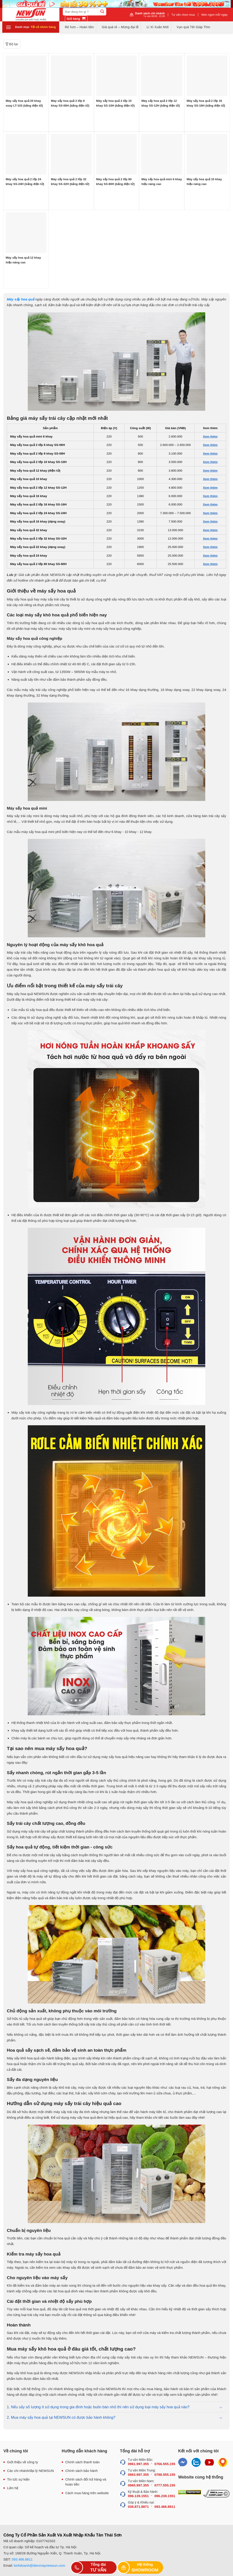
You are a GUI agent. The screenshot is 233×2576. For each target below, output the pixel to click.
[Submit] (102, 11)
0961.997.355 (138, 2464)
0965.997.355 (138, 2485)
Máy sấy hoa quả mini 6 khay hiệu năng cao (161, 182)
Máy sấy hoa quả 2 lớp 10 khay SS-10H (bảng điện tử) (115, 103)
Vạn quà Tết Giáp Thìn (193, 27)
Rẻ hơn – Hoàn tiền (79, 27)
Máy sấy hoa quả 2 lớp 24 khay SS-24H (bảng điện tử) (25, 182)
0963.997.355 (138, 2474)
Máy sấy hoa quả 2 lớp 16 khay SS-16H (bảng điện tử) (206, 103)
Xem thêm (210, 436)
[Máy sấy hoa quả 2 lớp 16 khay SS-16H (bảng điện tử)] (207, 75)
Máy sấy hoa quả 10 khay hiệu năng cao (204, 182)
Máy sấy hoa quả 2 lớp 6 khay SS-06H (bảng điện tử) (70, 103)
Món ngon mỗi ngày (214, 14)
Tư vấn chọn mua (183, 14)
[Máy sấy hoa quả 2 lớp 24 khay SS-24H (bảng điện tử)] (26, 154)
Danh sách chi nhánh (150, 15)
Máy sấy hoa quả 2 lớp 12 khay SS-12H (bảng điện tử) (160, 103)
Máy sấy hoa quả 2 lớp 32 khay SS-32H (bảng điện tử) (70, 182)
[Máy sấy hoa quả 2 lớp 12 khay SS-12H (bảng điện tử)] (161, 75)
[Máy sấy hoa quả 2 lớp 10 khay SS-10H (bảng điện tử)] (116, 75)
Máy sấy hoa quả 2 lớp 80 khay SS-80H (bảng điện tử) (115, 182)
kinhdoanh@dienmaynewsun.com (39, 2565)
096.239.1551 (164, 2496)
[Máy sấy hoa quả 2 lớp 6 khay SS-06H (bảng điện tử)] (71, 75)
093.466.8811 (164, 2506)
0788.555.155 (164, 2474)
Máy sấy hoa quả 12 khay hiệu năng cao (23, 260)
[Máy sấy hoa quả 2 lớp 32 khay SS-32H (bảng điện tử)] (71, 154)
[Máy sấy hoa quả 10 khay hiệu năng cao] (207, 154)
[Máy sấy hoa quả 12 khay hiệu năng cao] (26, 232)
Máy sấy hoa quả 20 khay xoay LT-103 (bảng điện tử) (24, 103)
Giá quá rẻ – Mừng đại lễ (120, 27)
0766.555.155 (164, 2464)
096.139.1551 (138, 2496)
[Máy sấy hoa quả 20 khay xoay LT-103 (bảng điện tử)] (26, 75)
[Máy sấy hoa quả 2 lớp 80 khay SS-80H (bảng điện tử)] (116, 154)
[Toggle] (221, 2407)
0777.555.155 (164, 2485)
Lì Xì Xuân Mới (158, 27)
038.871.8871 (138, 2506)
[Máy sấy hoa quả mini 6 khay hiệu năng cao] (161, 154)
